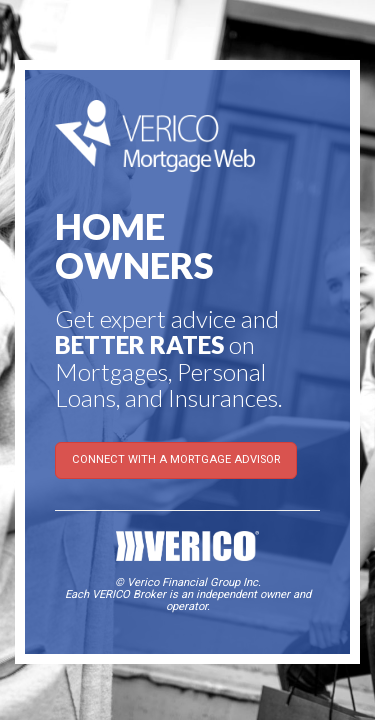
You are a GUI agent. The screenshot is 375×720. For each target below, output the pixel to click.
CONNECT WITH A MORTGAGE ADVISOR (176, 459)
